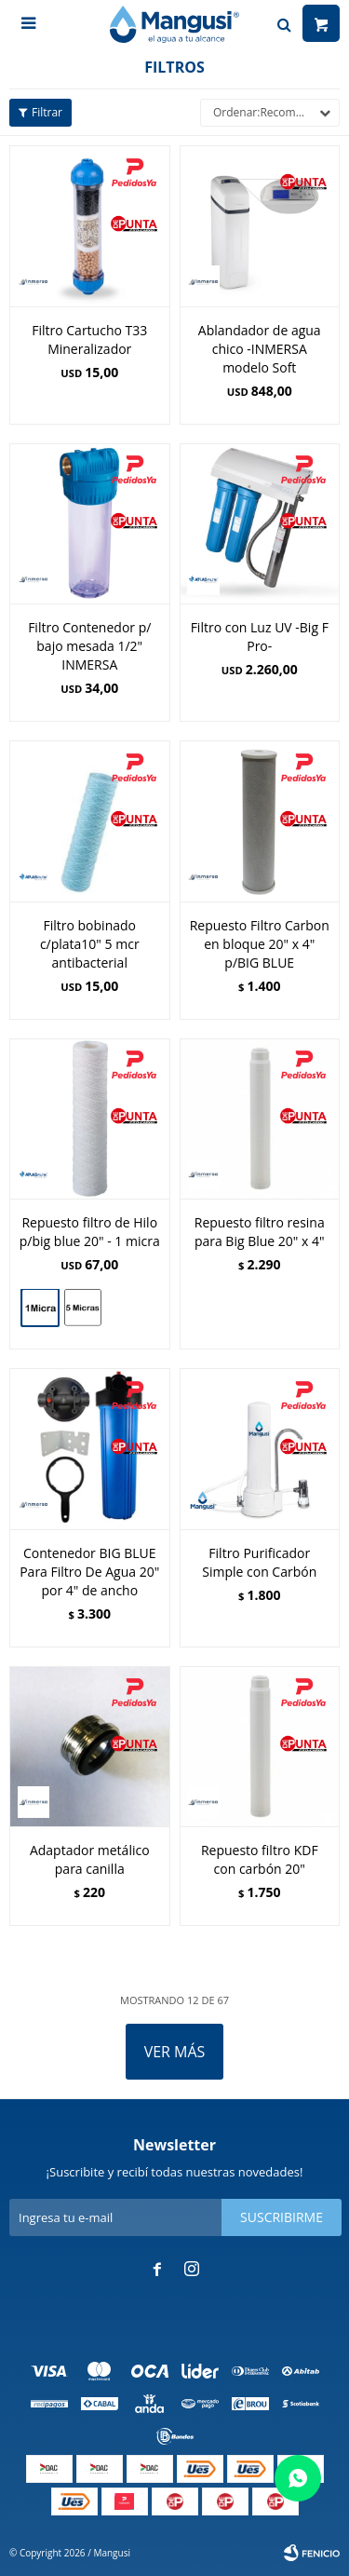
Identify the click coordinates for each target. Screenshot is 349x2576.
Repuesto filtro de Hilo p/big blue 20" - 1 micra (90, 1231)
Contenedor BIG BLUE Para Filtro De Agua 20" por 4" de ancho (89, 1571)
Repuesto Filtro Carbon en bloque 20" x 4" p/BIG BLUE (259, 943)
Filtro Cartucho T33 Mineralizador (89, 339)
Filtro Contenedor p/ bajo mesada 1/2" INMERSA (89, 645)
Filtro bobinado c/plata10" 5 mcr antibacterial (90, 943)
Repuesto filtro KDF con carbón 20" (259, 1859)
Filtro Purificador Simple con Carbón (259, 1562)
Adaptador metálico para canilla (90, 1859)
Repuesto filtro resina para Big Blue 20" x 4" (260, 1231)
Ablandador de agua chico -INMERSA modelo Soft (259, 348)
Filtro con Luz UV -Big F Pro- (260, 636)
